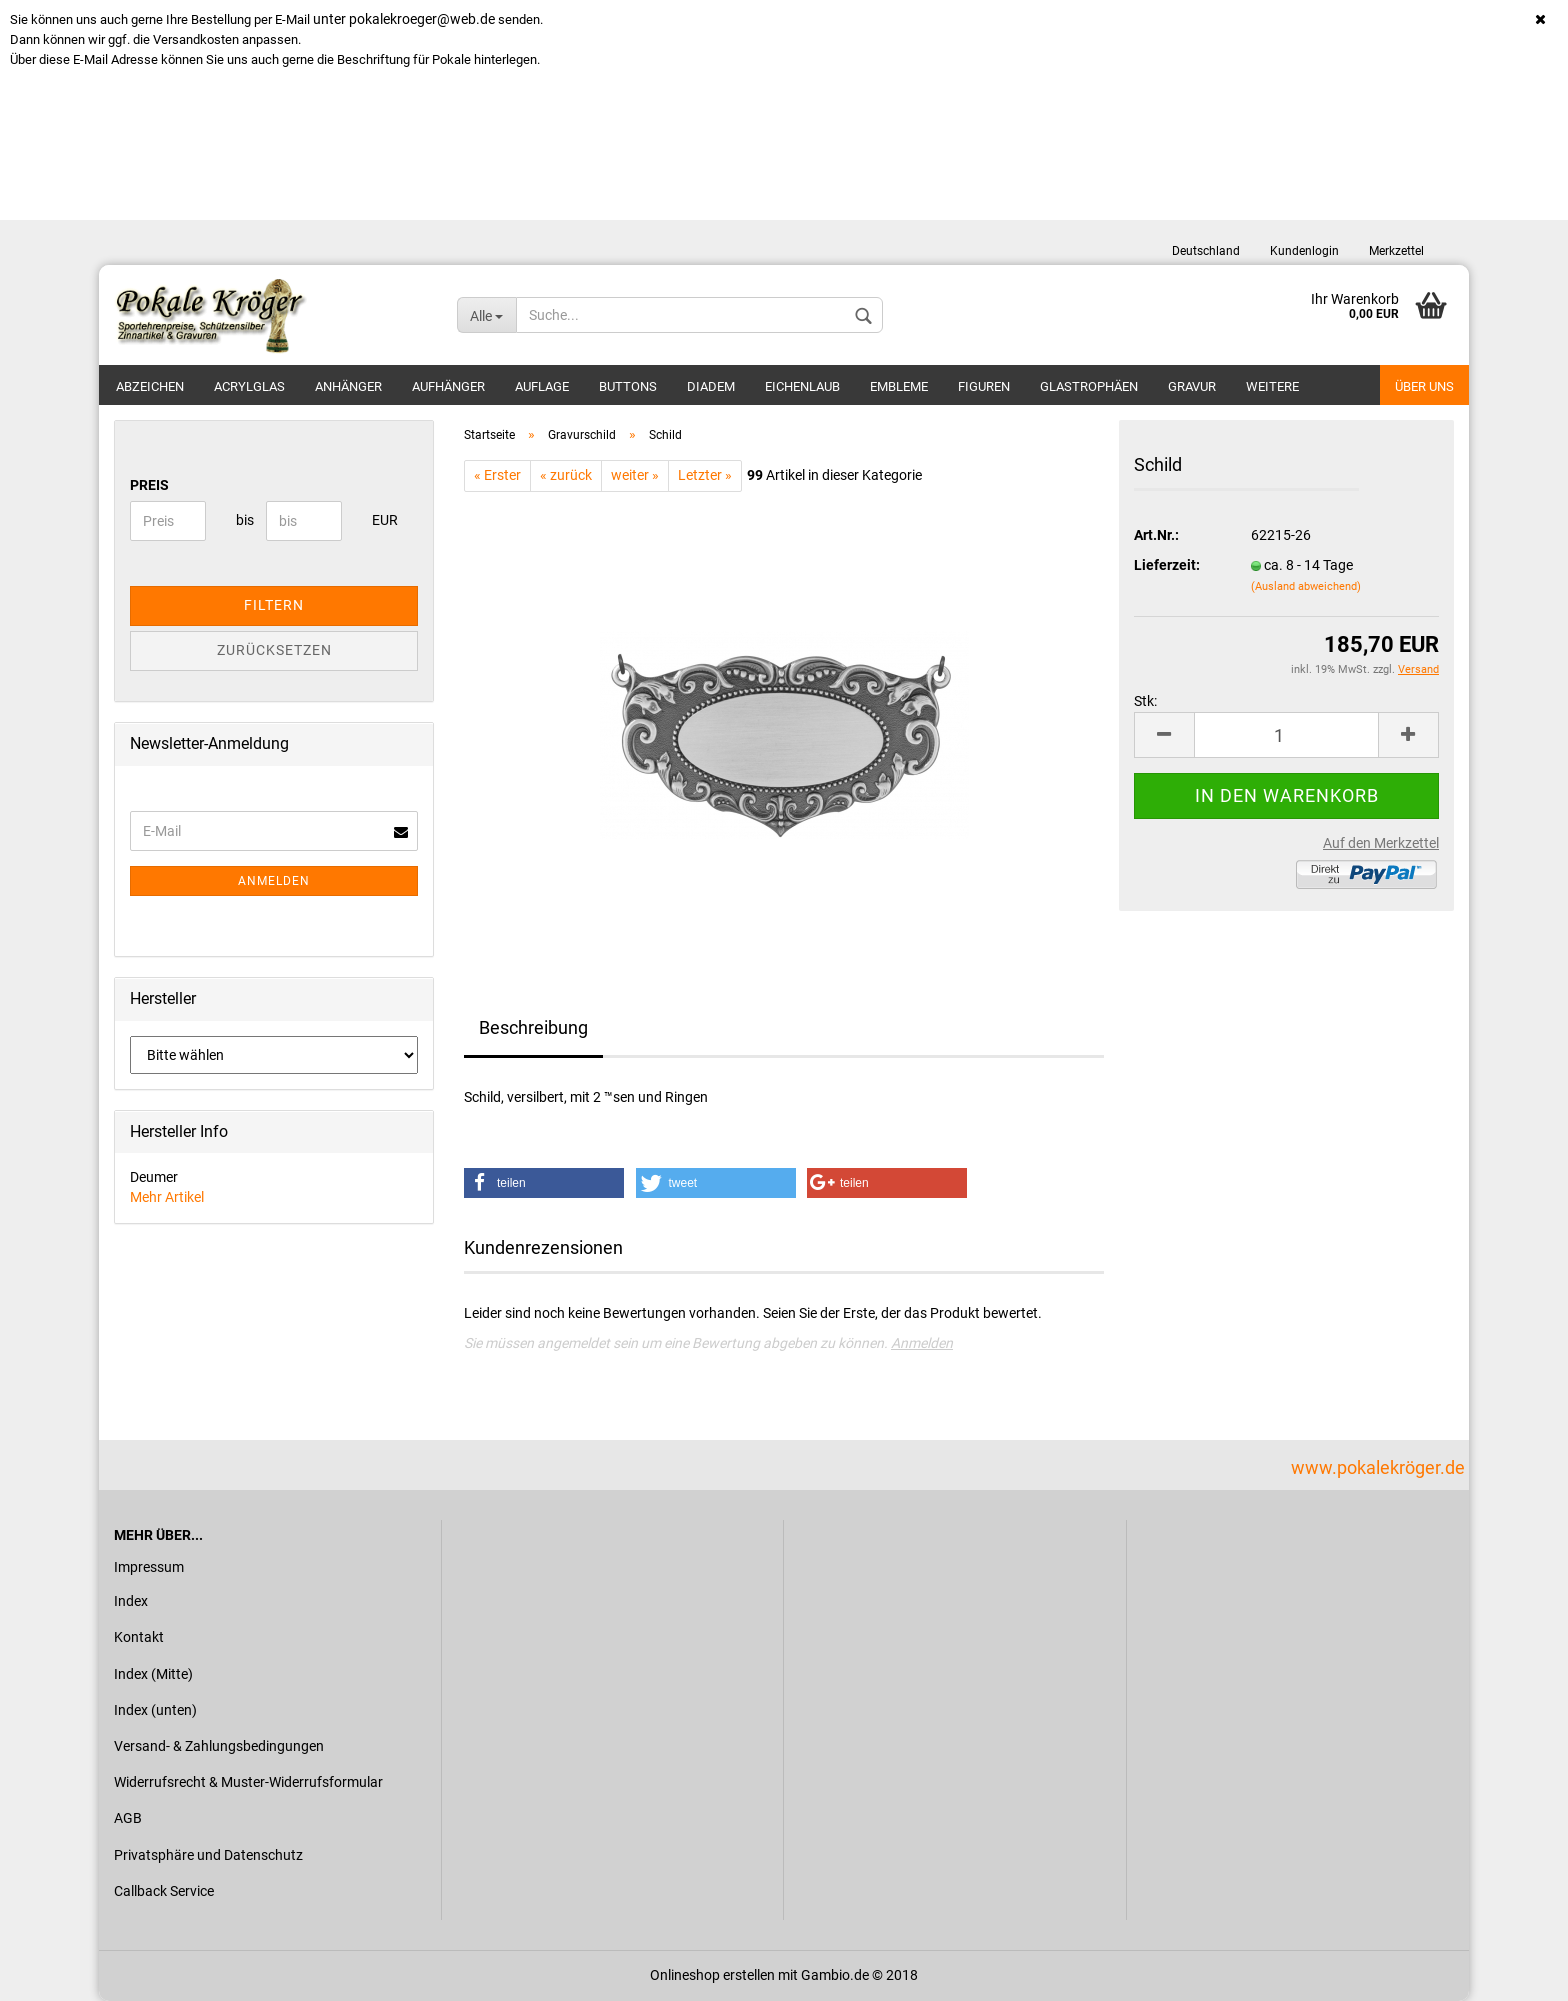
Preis (149, 485)
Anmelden (922, 1343)
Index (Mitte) (153, 1674)
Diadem (711, 386)
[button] (544, 1183)
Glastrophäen (1089, 386)
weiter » (635, 475)
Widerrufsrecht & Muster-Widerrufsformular (248, 1782)
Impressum (149, 1567)
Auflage (542, 386)
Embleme (899, 386)
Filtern (274, 605)
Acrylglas (249, 386)
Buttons (628, 386)
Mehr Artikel (167, 1197)
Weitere (1272, 386)
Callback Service (164, 1891)
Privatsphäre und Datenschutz (208, 1855)
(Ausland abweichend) (1306, 586)
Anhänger (348, 386)
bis (243, 520)
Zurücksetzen (274, 650)
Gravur (1192, 386)
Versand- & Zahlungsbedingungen (219, 1746)
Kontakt (139, 1637)
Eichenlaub (802, 386)
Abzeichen (150, 386)
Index (131, 1601)
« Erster (497, 475)
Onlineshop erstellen (712, 1975)
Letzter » (705, 475)
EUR (379, 520)
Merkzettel (1396, 251)
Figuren (984, 386)
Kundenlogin (1304, 251)
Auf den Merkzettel (1381, 843)
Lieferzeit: (1167, 565)
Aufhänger (448, 386)
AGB (128, 1818)
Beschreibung (533, 1027)
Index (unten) (155, 1710)
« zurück (566, 475)
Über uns (1424, 386)
